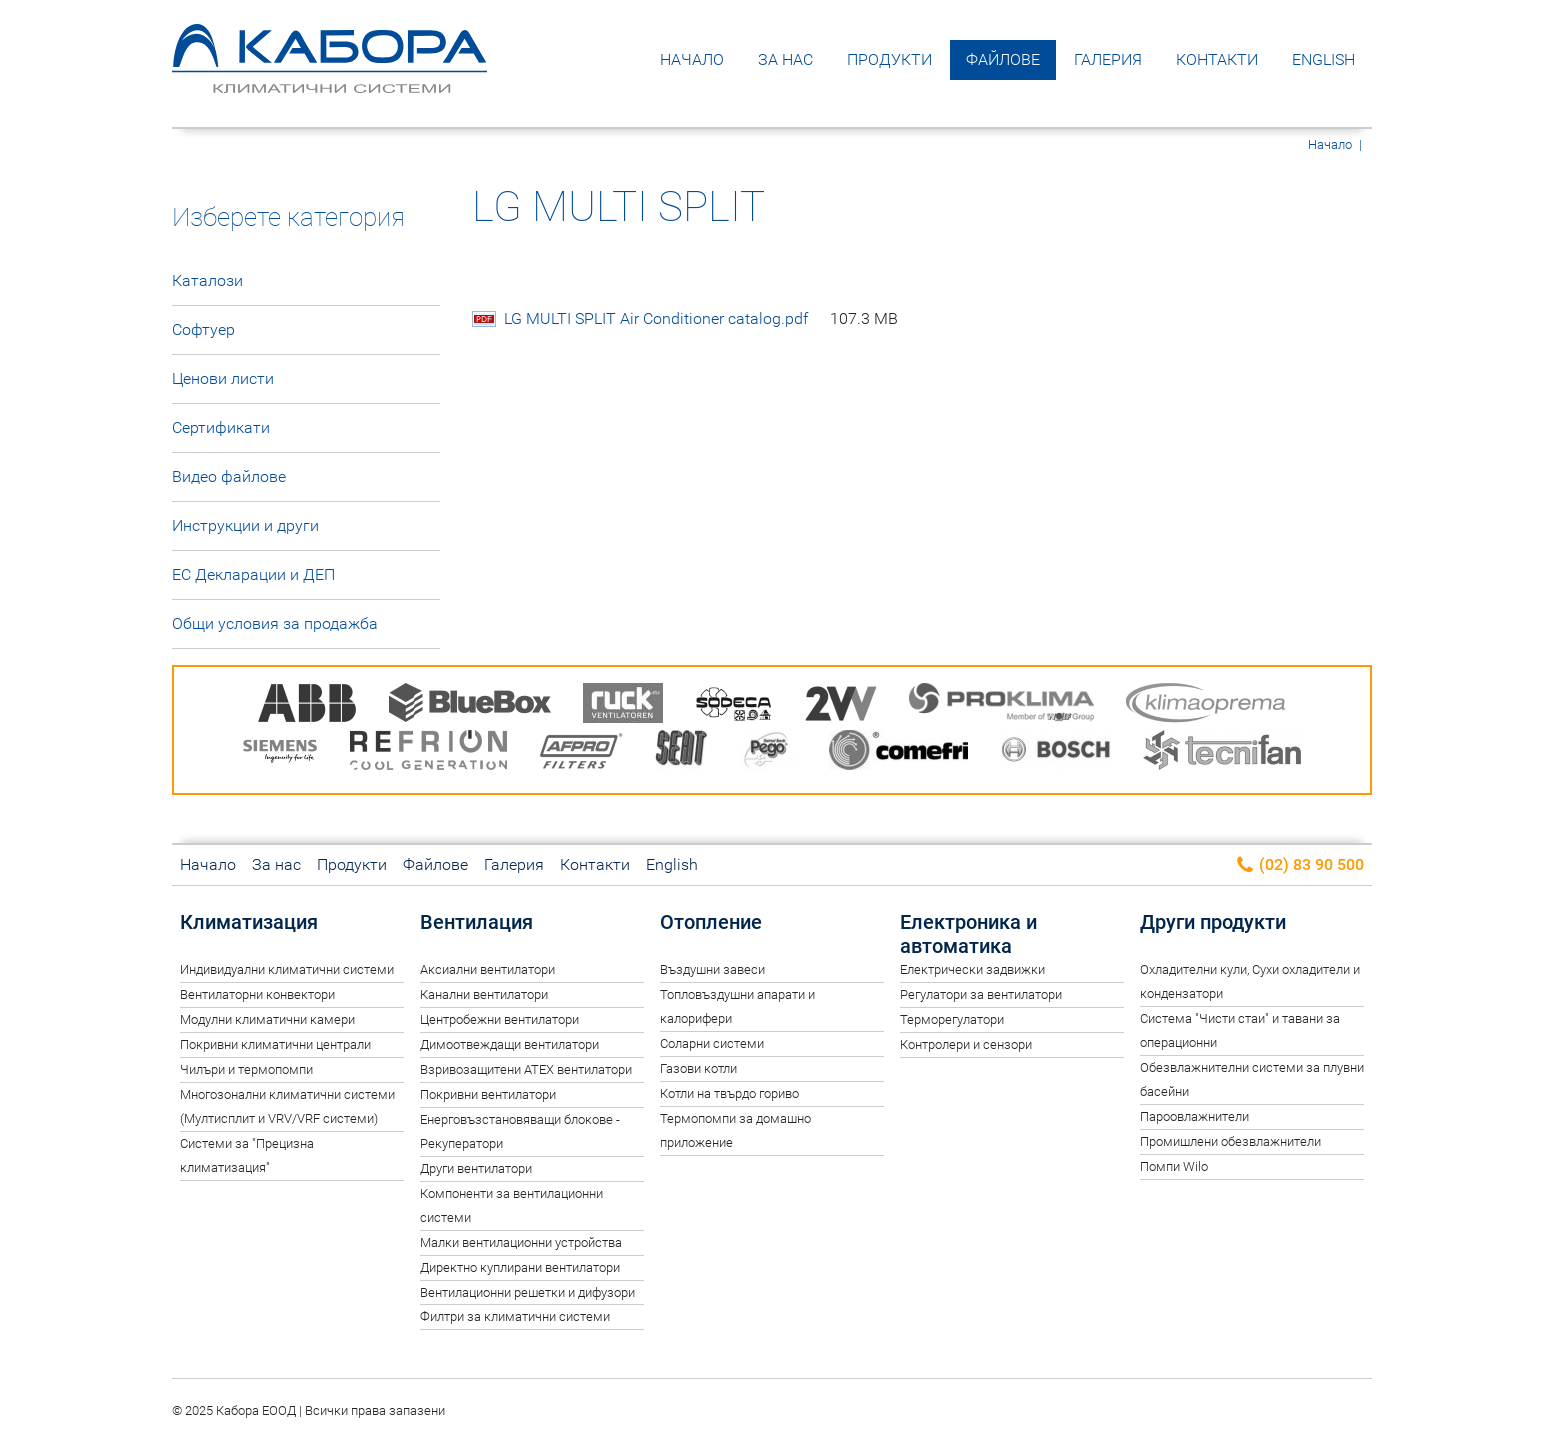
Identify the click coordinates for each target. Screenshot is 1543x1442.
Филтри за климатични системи (515, 1316)
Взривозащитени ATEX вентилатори (526, 1069)
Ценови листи (223, 378)
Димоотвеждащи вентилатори (509, 1044)
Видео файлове (229, 476)
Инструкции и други (245, 525)
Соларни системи (712, 1043)
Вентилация (476, 922)
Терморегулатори (952, 1019)
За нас (785, 59)
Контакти (1217, 59)
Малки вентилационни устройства (521, 1242)
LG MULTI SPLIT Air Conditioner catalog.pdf (701, 319)
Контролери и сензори (966, 1044)
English (1323, 59)
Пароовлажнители (1194, 1116)
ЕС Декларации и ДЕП (253, 574)
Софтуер (203, 329)
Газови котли (698, 1068)
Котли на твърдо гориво (729, 1093)
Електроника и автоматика (968, 934)
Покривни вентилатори (488, 1094)
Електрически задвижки (972, 969)
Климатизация (249, 922)
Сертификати (221, 427)
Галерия (1108, 59)
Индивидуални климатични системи (287, 969)
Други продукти (1213, 922)
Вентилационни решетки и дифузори (527, 1292)
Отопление (711, 922)
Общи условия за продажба (275, 623)
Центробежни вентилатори (499, 1019)
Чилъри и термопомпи (246, 1069)
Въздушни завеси (712, 969)
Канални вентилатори (484, 994)
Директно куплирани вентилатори (520, 1267)
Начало (692, 59)
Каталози (207, 280)
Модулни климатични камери (267, 1019)
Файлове (1003, 59)
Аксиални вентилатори (487, 969)
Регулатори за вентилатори (981, 994)
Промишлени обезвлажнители (1230, 1141)
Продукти (889, 59)
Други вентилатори (476, 1168)
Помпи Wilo (1174, 1166)
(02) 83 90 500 (1299, 865)
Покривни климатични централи (275, 1044)
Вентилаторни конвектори (257, 994)
